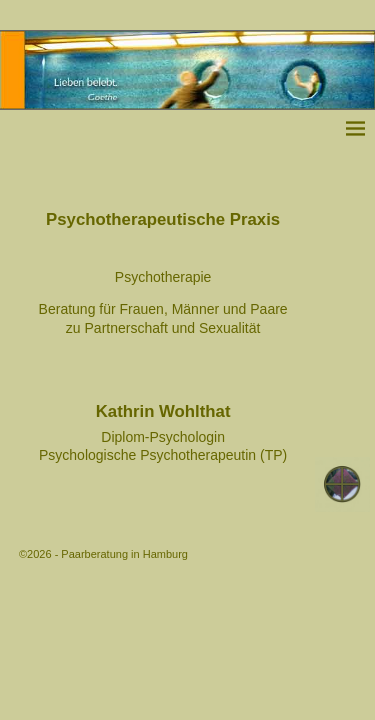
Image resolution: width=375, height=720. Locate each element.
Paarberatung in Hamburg (124, 554)
